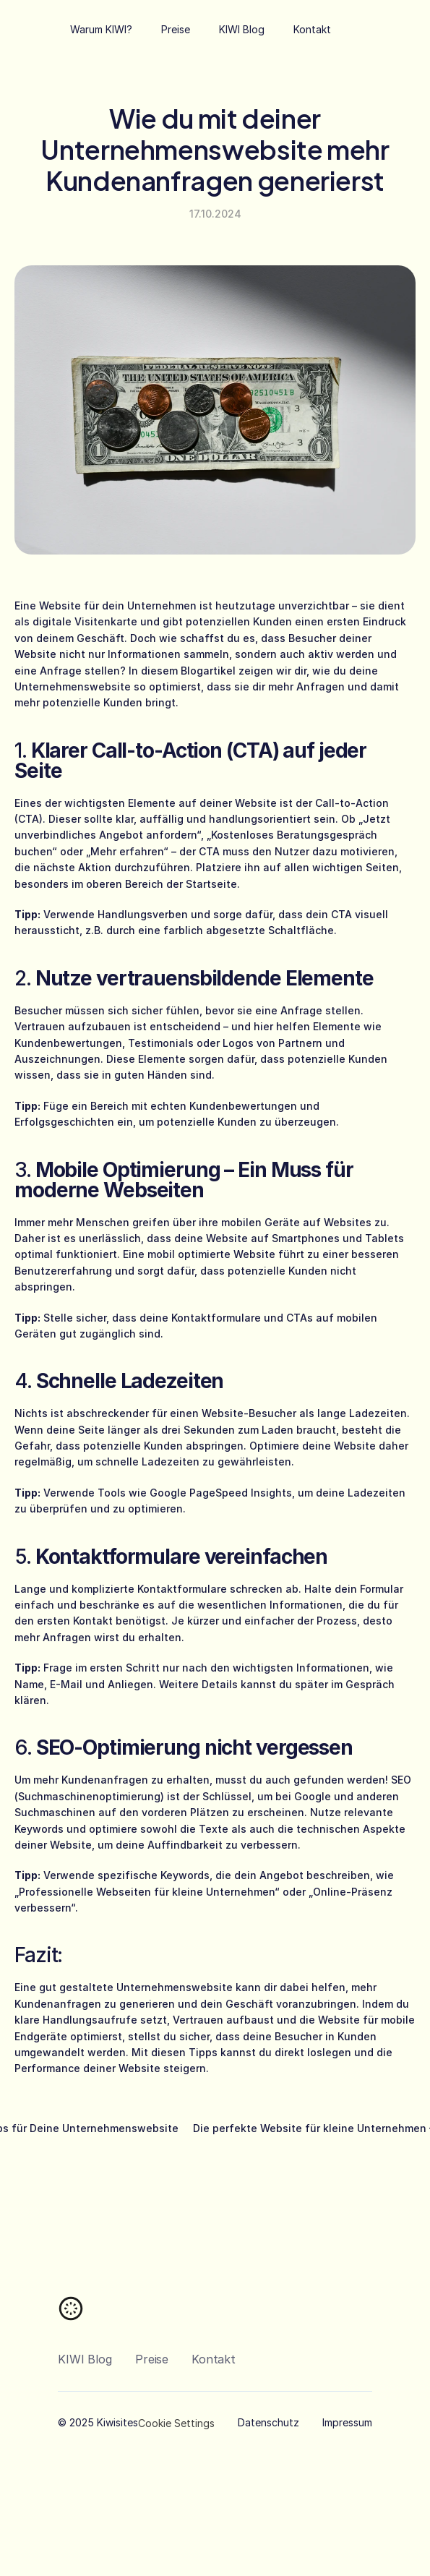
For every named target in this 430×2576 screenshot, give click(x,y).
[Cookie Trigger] (176, 2423)
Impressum (347, 2422)
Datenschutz (268, 2422)
